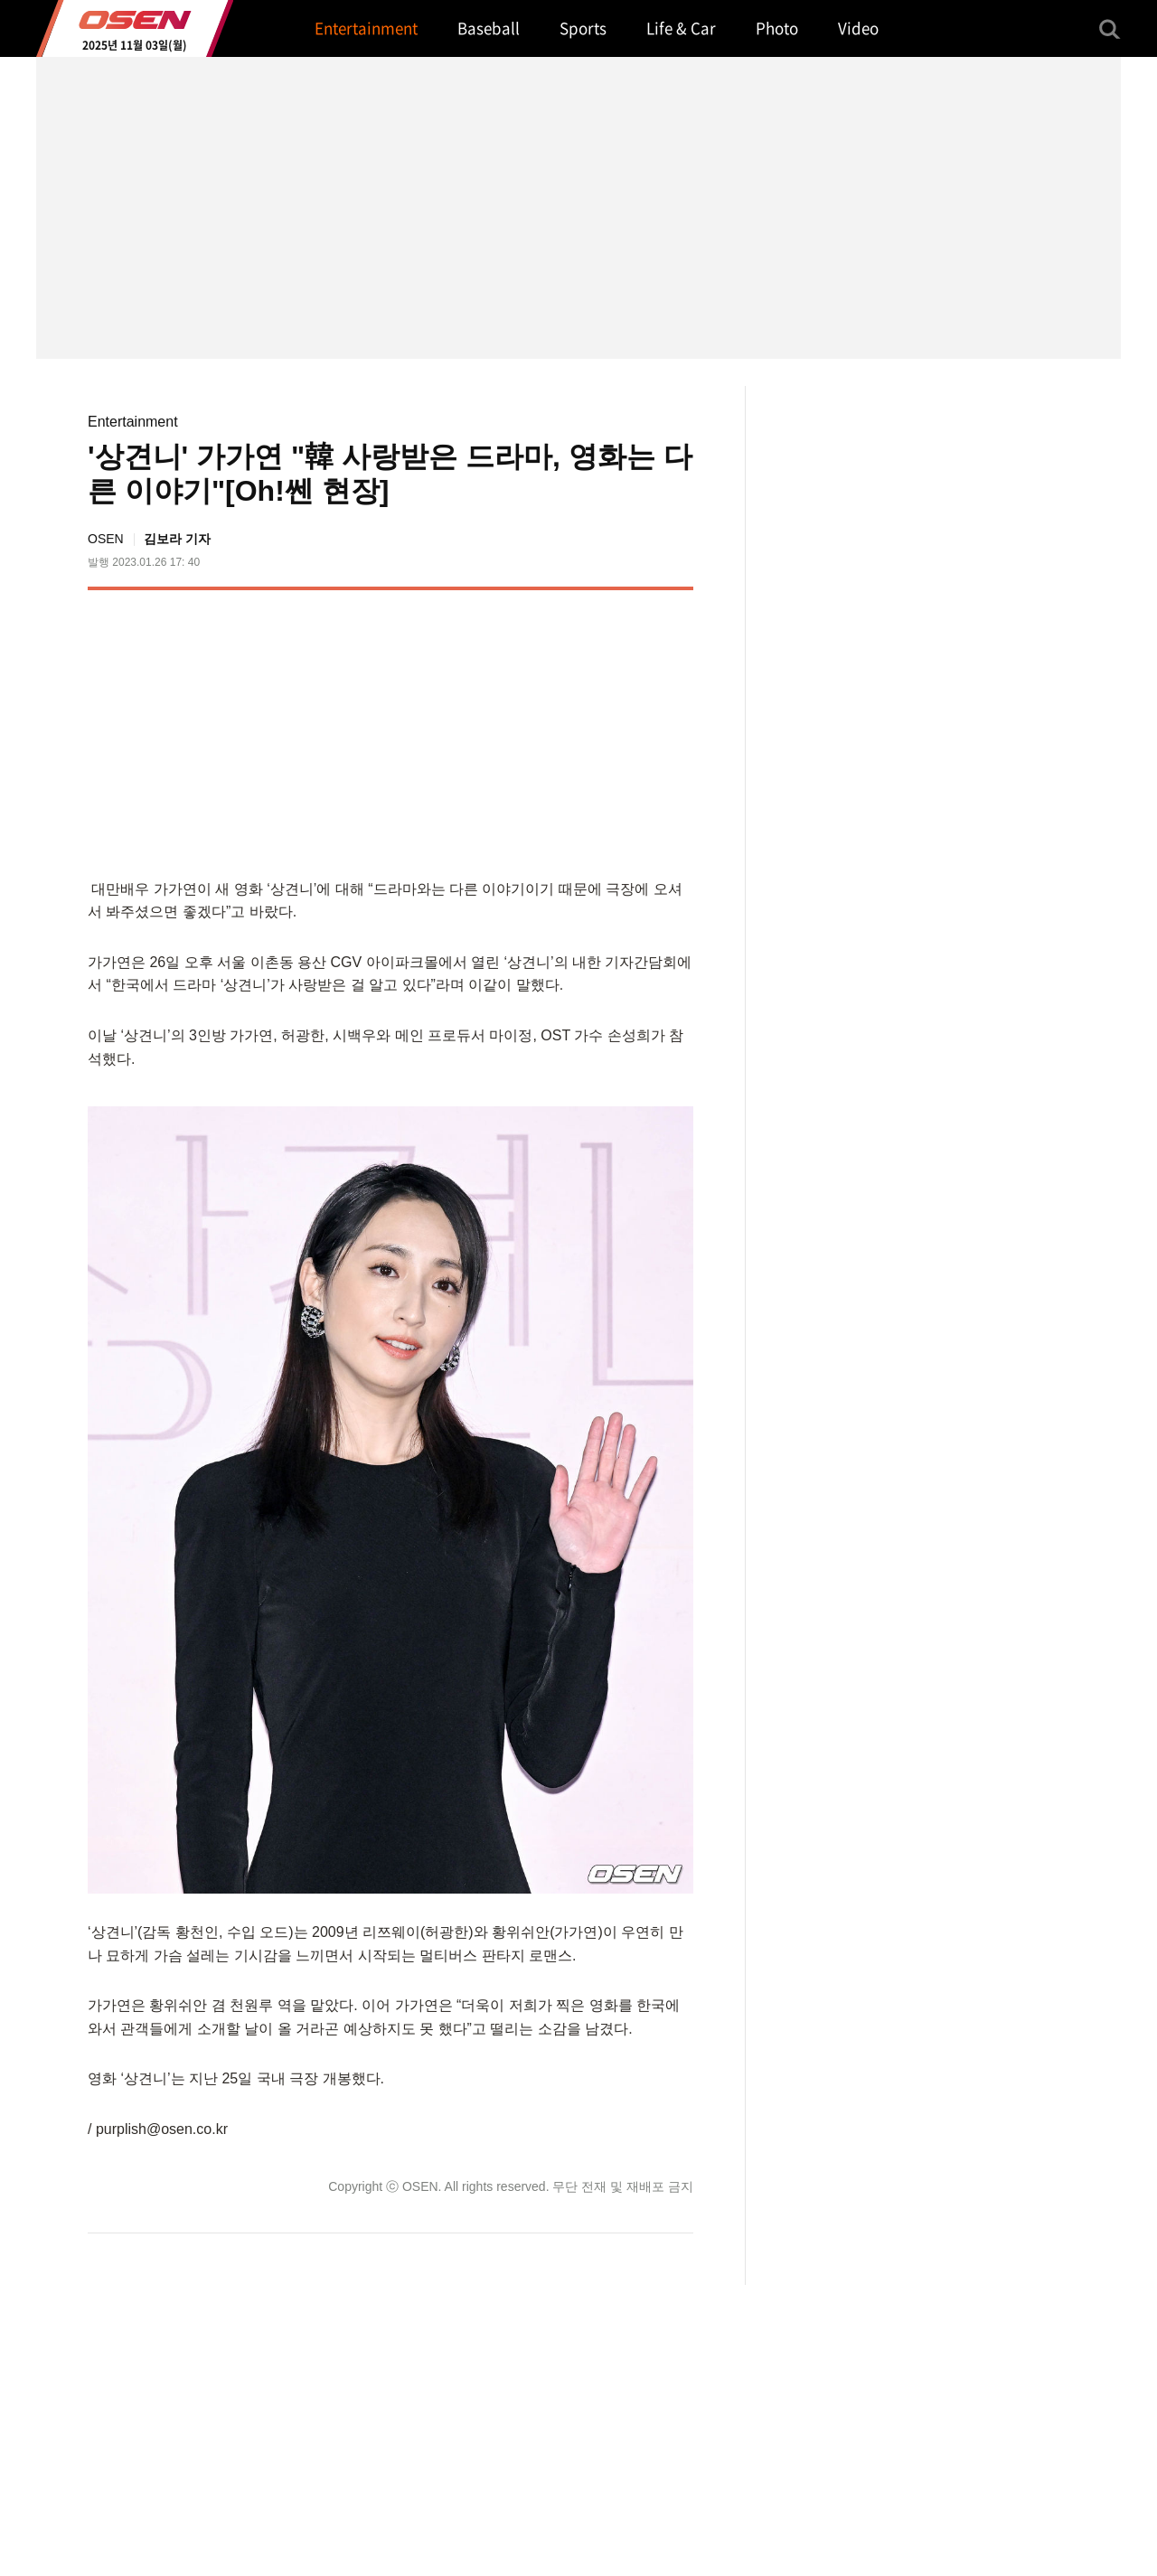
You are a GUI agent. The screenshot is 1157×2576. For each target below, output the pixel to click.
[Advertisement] (541, 730)
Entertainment (133, 421)
